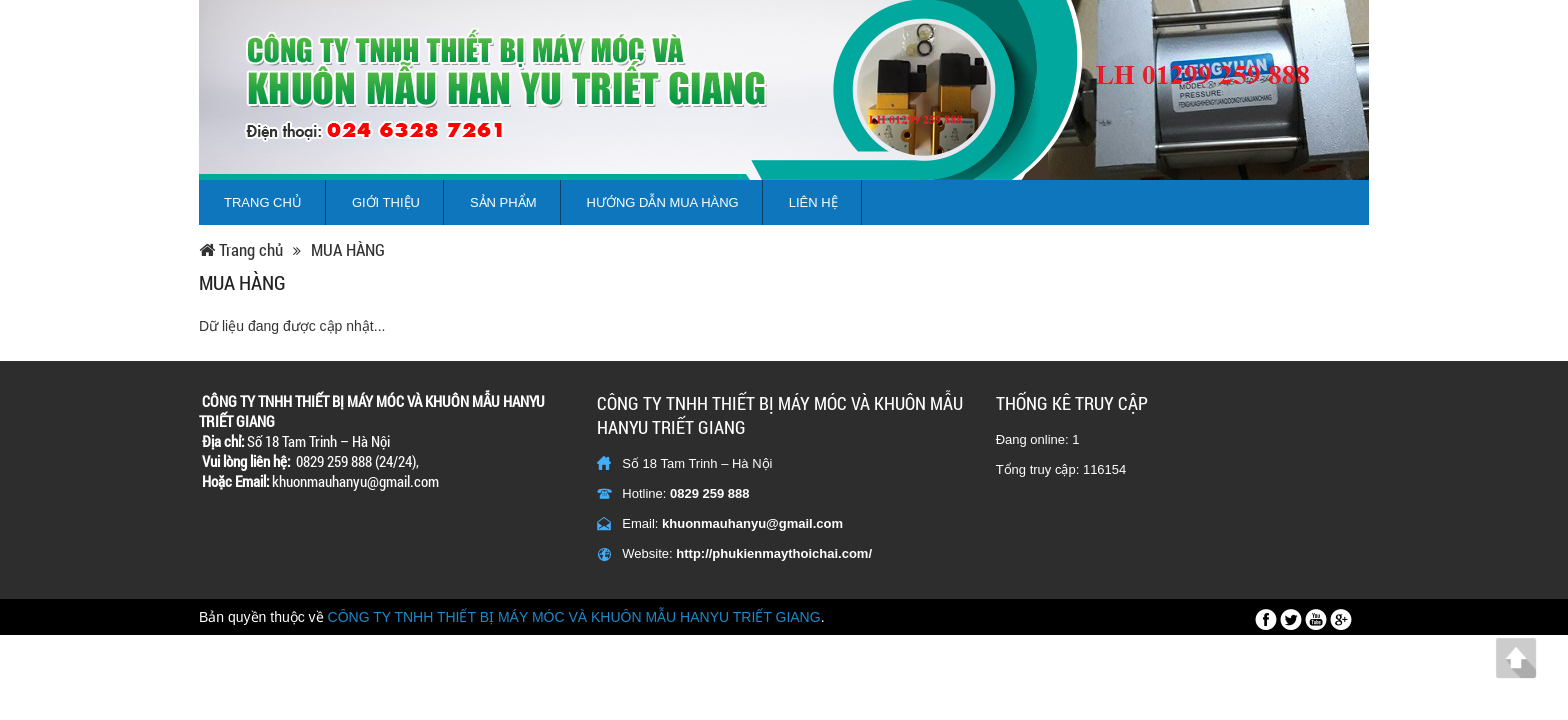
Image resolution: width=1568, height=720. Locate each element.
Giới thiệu (386, 202)
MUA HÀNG (348, 250)
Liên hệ (813, 202)
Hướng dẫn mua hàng (663, 202)
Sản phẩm (503, 202)
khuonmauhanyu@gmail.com (752, 523)
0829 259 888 (710, 493)
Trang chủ (263, 202)
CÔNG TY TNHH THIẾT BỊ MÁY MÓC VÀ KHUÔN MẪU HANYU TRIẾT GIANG (574, 617)
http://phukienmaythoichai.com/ (774, 553)
